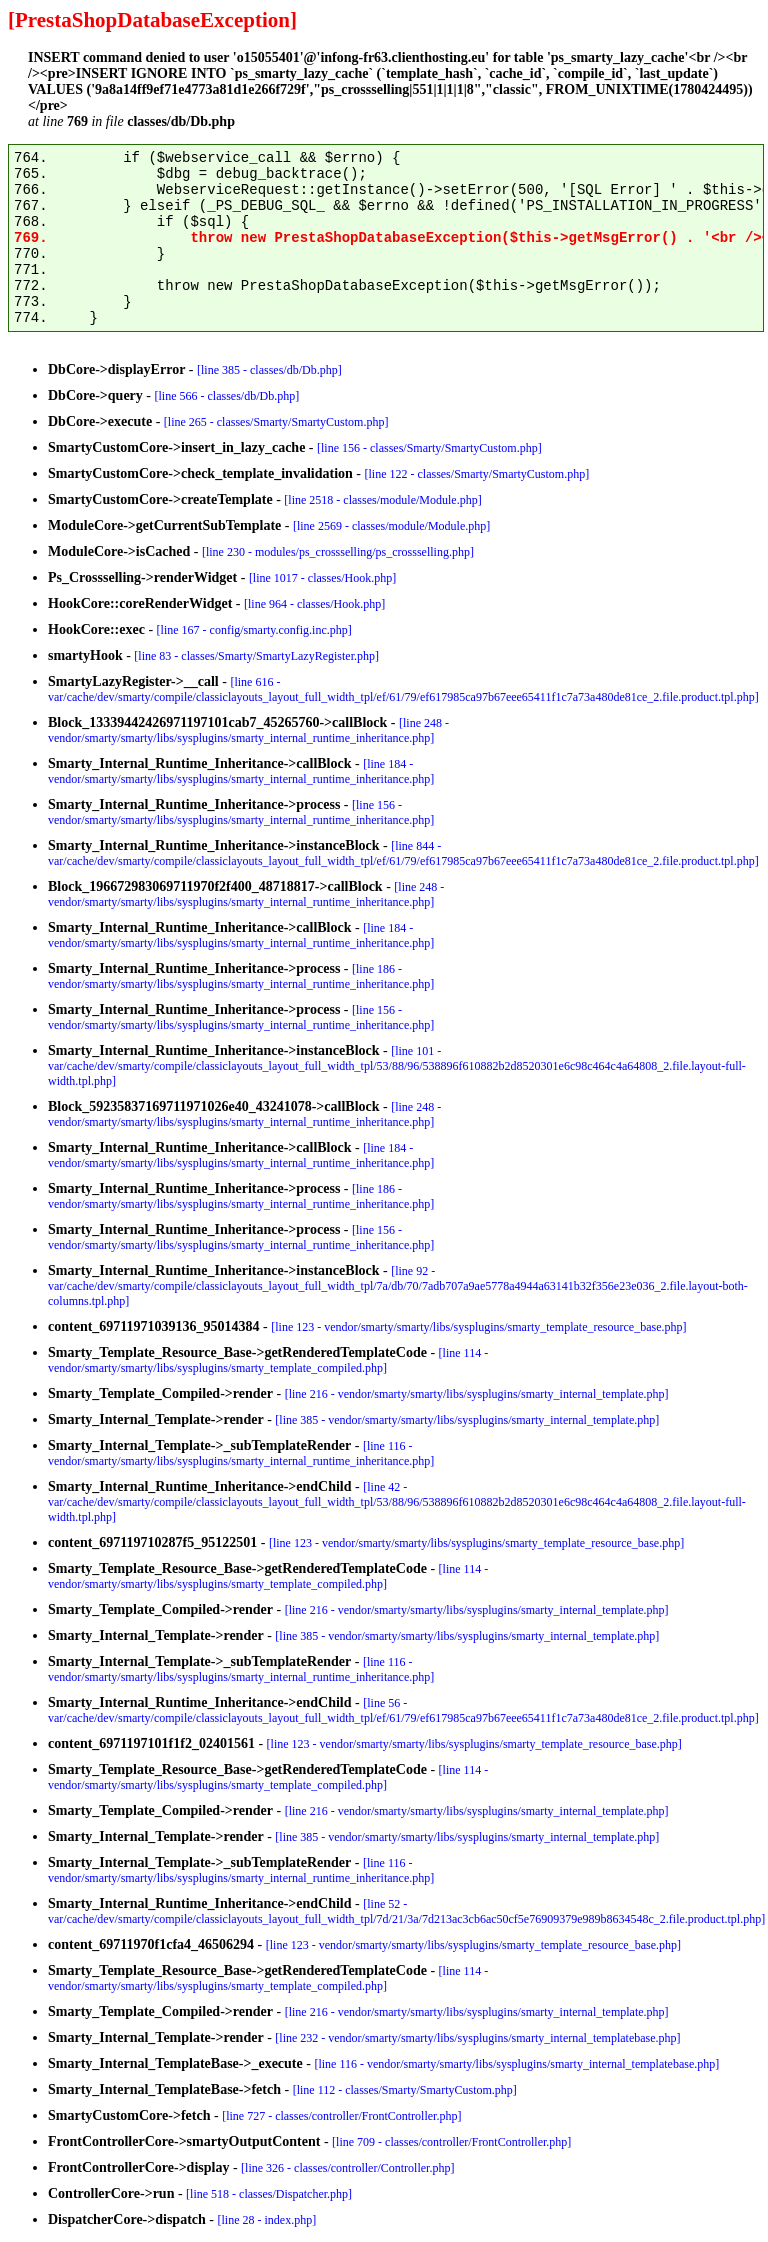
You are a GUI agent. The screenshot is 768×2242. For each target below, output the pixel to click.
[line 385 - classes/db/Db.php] (269, 370)
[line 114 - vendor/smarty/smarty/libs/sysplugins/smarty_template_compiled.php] (268, 1360)
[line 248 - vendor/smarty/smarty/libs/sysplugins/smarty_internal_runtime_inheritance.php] (248, 730)
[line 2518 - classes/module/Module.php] (382, 500)
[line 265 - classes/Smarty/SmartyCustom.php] (276, 422)
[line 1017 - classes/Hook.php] (322, 578)
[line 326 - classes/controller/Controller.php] (347, 2168)
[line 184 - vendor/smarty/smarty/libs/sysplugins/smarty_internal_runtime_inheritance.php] (241, 771)
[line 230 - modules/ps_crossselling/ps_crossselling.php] (338, 552)
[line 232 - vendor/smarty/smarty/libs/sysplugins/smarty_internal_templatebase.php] (477, 2038)
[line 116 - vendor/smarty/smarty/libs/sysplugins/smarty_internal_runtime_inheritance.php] (241, 1453)
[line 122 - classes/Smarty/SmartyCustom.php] (476, 474)
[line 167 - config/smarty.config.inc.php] (254, 630)
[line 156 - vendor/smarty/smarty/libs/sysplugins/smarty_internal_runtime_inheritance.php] (241, 812)
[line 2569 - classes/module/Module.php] (391, 526)
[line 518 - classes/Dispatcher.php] (269, 2194)
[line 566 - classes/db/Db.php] (227, 396)
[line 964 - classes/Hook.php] (314, 604)
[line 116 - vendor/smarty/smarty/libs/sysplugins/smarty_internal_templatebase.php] (516, 2064)
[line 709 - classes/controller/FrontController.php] (451, 2142)
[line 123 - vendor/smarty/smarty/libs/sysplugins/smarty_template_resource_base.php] (478, 1327)
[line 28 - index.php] (267, 2220)
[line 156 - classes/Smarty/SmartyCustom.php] (429, 448)
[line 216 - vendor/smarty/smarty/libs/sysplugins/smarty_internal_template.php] (477, 1394)
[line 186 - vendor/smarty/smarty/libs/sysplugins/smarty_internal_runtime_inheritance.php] (241, 976)
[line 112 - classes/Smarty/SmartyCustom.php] (405, 2090)
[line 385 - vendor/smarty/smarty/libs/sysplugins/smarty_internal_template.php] (467, 1420)
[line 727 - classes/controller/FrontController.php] (341, 2116)
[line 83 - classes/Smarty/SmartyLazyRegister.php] (256, 656)
